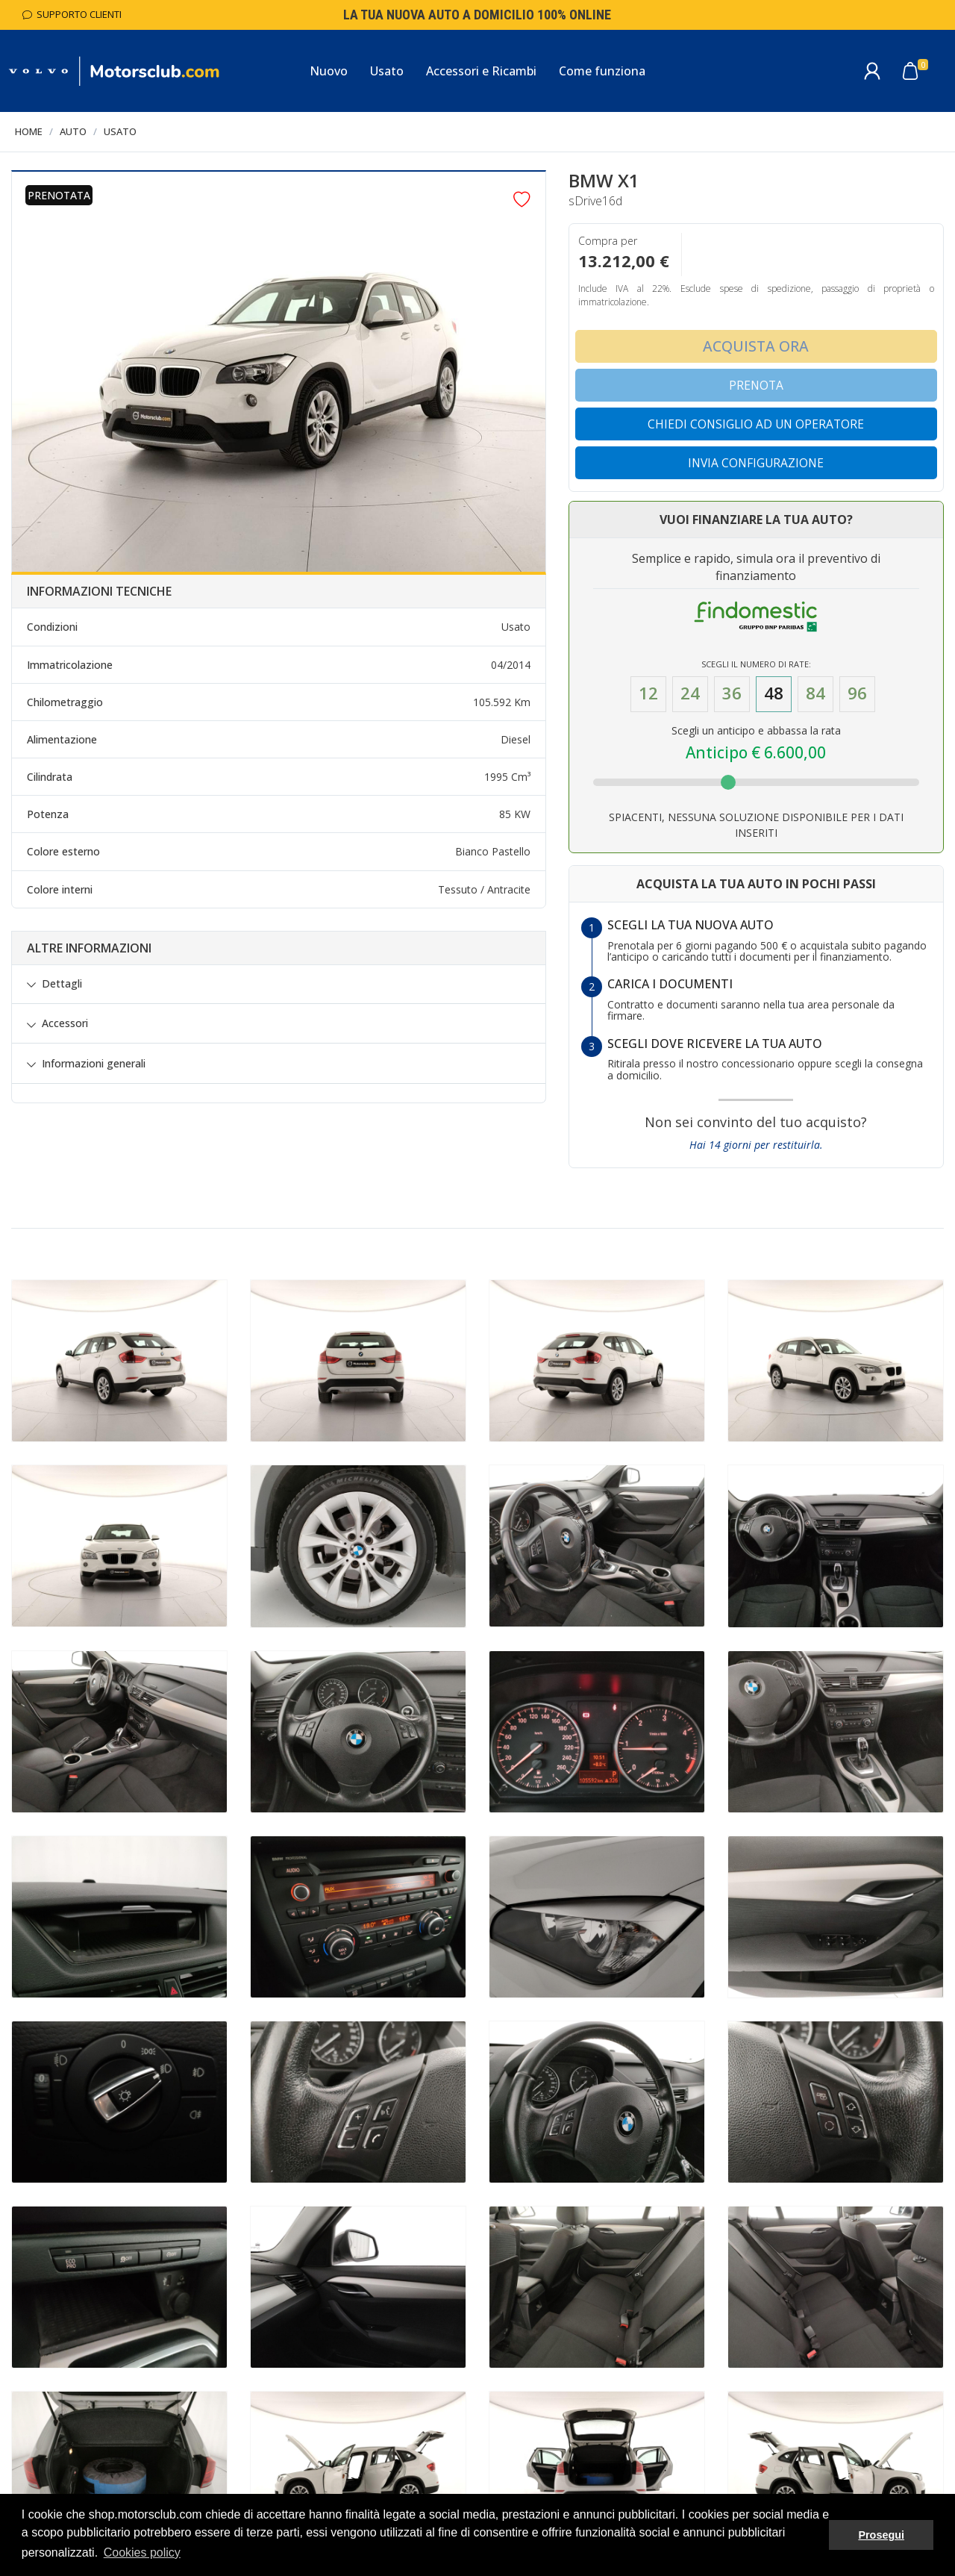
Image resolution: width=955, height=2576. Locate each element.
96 (857, 693)
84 (815, 693)
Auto (73, 131)
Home (29, 131)
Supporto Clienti (72, 14)
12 (648, 693)
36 (732, 693)
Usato (120, 131)
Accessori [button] (65, 1023)
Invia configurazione (756, 463)
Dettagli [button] (62, 984)
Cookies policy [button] (142, 2552)
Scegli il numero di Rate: (756, 664)
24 (690, 693)
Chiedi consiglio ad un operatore (756, 424)
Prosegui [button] (881, 2535)
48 (773, 693)
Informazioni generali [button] (93, 1063)
